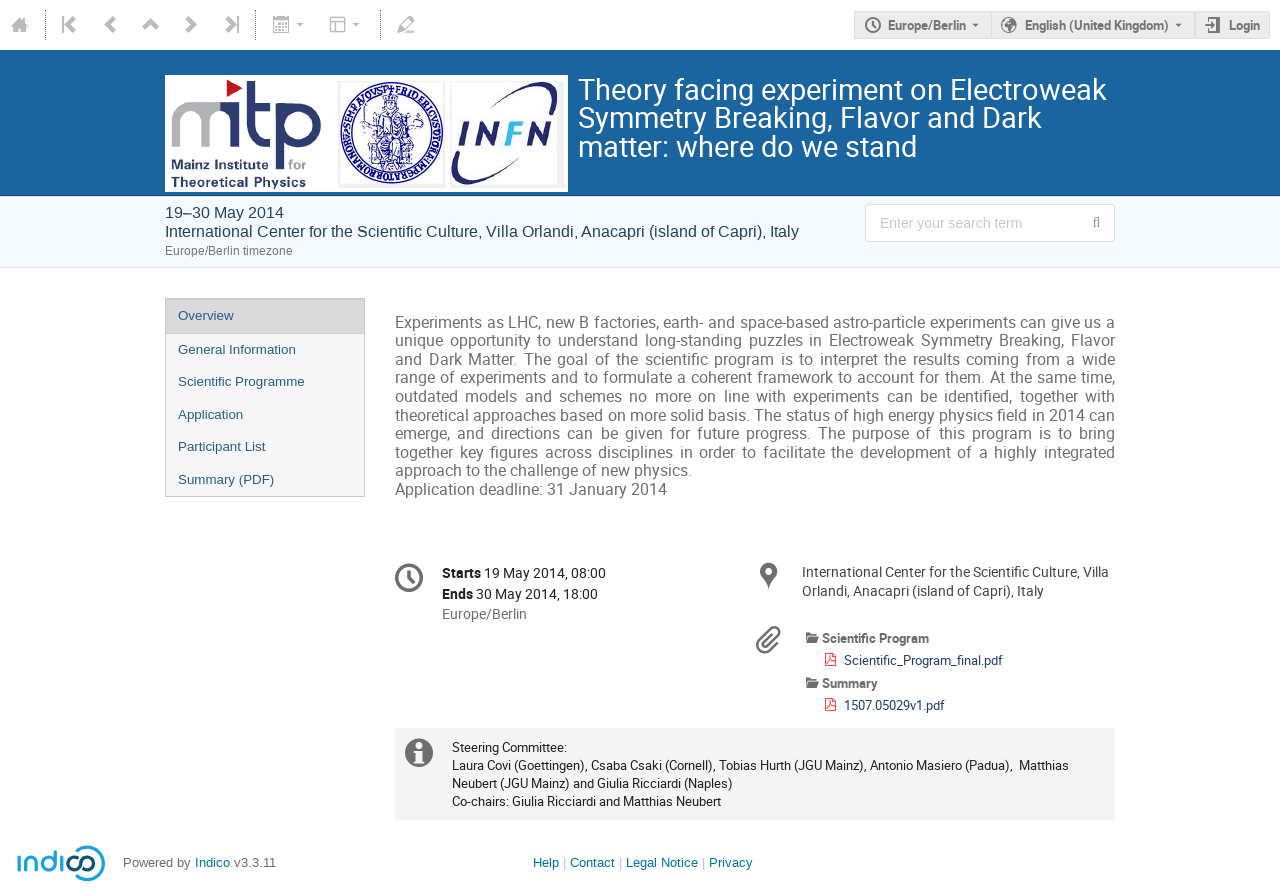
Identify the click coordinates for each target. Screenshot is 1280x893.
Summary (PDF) (226, 479)
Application (210, 414)
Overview (206, 315)
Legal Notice (662, 862)
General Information (237, 349)
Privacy (731, 862)
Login (1244, 25)
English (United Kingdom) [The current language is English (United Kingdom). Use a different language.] (1097, 25)
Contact (592, 862)
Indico (212, 862)
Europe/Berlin (927, 25)
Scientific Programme (241, 381)
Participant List (221, 446)
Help (546, 862)
